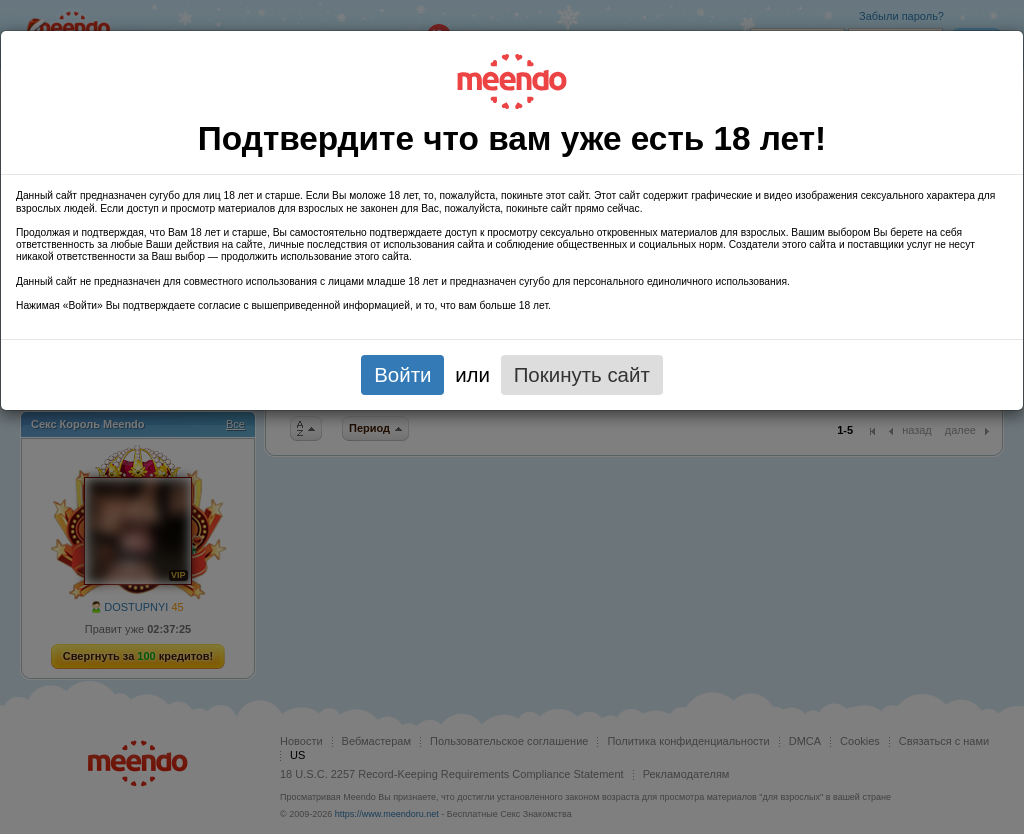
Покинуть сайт (582, 374)
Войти (402, 374)
